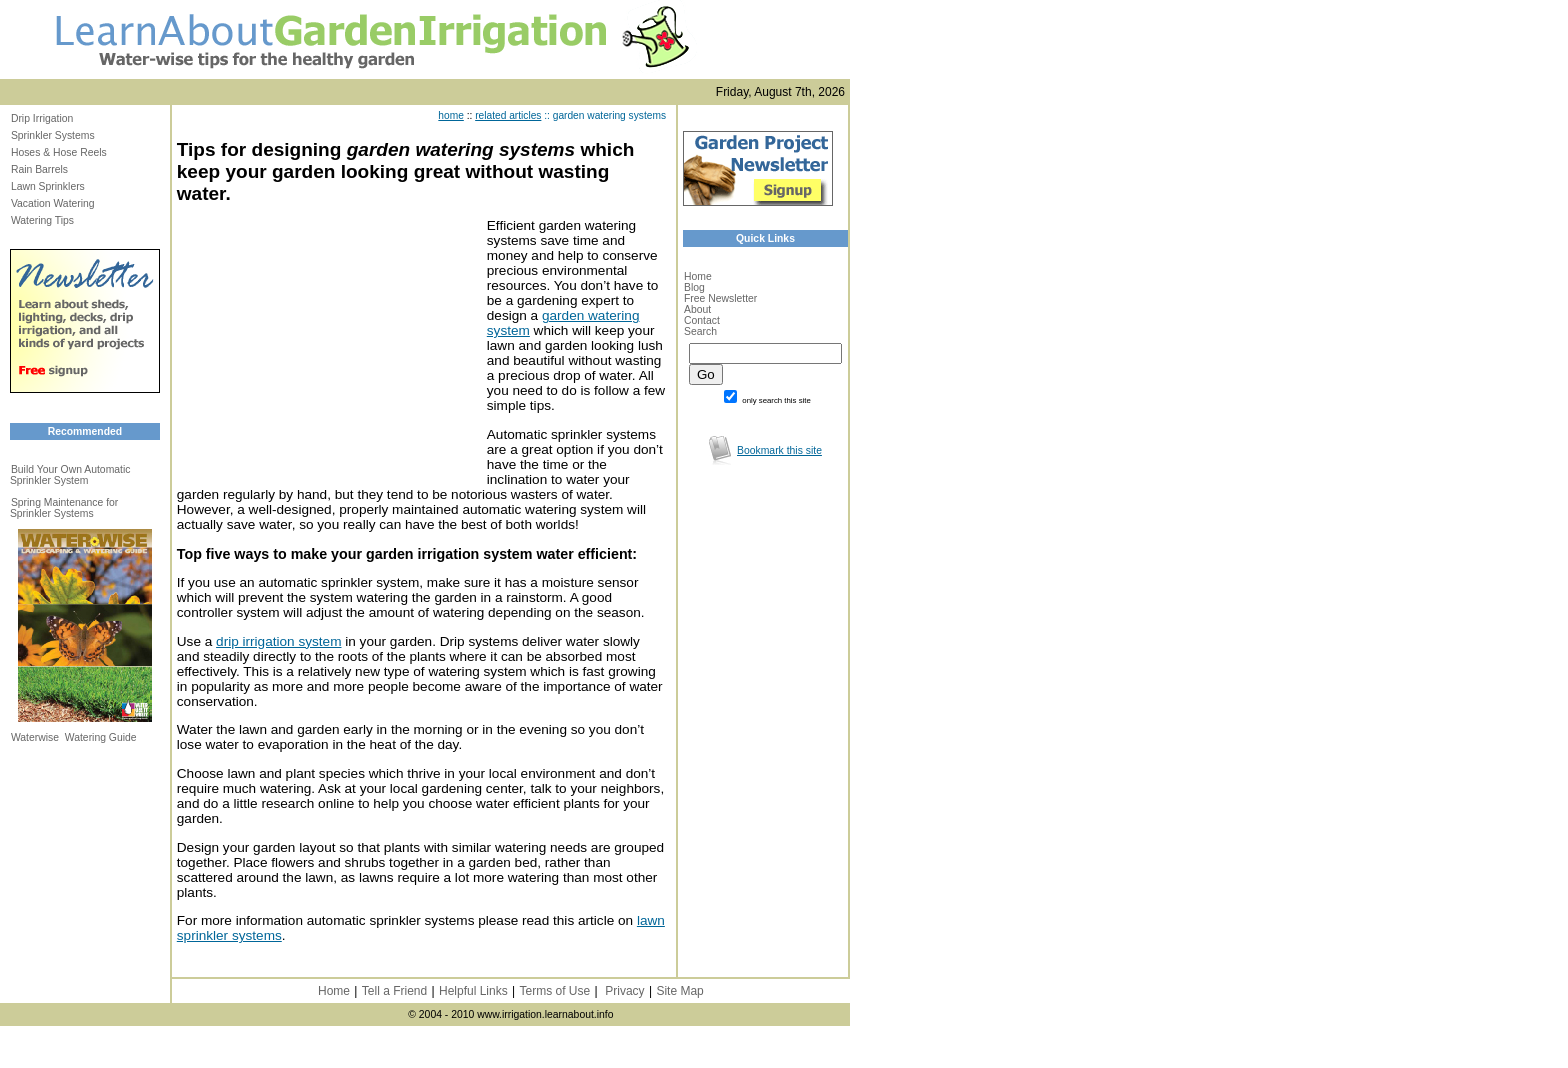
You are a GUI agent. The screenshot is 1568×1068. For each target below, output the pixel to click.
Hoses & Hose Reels (59, 152)
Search (700, 331)
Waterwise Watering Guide (74, 737)
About (697, 309)
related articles (508, 115)
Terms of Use (554, 991)
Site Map (679, 991)
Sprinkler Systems (53, 135)
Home (698, 276)
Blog (694, 287)
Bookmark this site (779, 450)
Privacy (624, 991)
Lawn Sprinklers (48, 186)
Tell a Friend (394, 991)
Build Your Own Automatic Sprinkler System (70, 475)
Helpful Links (473, 991)
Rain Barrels (39, 169)
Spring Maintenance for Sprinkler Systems (64, 508)
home (450, 115)
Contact (702, 320)
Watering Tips (42, 220)
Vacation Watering (53, 203)
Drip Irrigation (42, 118)
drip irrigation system (278, 641)
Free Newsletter (720, 298)
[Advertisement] (327, 343)
